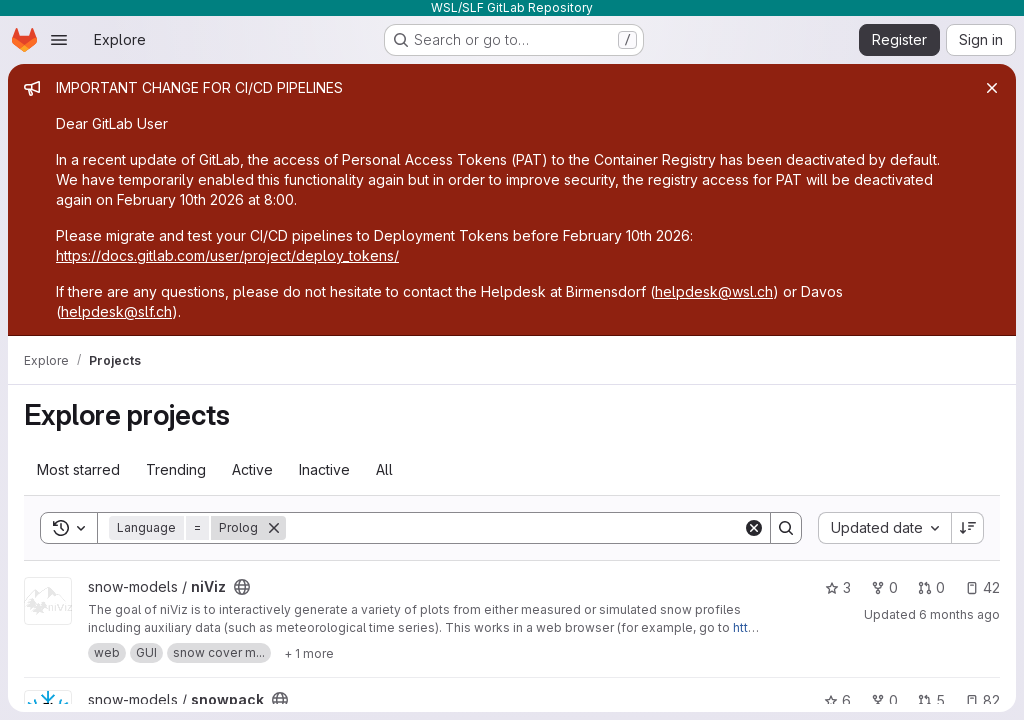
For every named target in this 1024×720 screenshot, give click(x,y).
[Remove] (274, 528)
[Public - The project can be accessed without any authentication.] (242, 587)
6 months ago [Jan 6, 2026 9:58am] (959, 614)
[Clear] (754, 528)
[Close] (992, 88)
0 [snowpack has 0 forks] (884, 700)
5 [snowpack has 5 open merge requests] (931, 700)
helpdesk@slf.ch (116, 311)
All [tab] (384, 469)
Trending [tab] (176, 469)
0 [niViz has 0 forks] (884, 587)
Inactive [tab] (324, 469)
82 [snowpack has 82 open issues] (982, 700)
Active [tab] (252, 469)
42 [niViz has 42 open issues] (982, 587)
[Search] (514, 528)
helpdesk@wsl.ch (714, 291)
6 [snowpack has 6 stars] (837, 700)
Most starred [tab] (78, 469)
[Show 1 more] (309, 653)
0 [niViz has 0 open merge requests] (931, 587)
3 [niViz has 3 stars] (838, 587)
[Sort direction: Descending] (968, 528)
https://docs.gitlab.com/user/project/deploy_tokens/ (227, 255)
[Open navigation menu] (59, 40)
